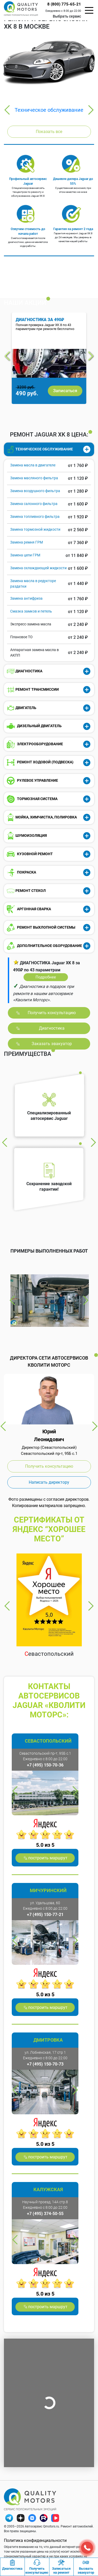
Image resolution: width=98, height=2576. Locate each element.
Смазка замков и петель (31, 611)
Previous (7, 110)
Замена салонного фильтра (33, 504)
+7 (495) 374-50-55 (45, 2213)
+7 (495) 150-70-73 (45, 2064)
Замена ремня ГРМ (26, 542)
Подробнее (46, 977)
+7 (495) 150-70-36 (45, 1765)
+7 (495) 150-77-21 (45, 1914)
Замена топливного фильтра (35, 516)
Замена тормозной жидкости (35, 529)
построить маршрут (47, 1857)
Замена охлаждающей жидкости (38, 568)
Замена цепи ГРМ (25, 555)
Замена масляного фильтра (34, 478)
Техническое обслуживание (49, 110)
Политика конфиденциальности (35, 2540)
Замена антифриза (26, 598)
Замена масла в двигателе (32, 465)
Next (91, 110)
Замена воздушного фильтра (35, 491)
